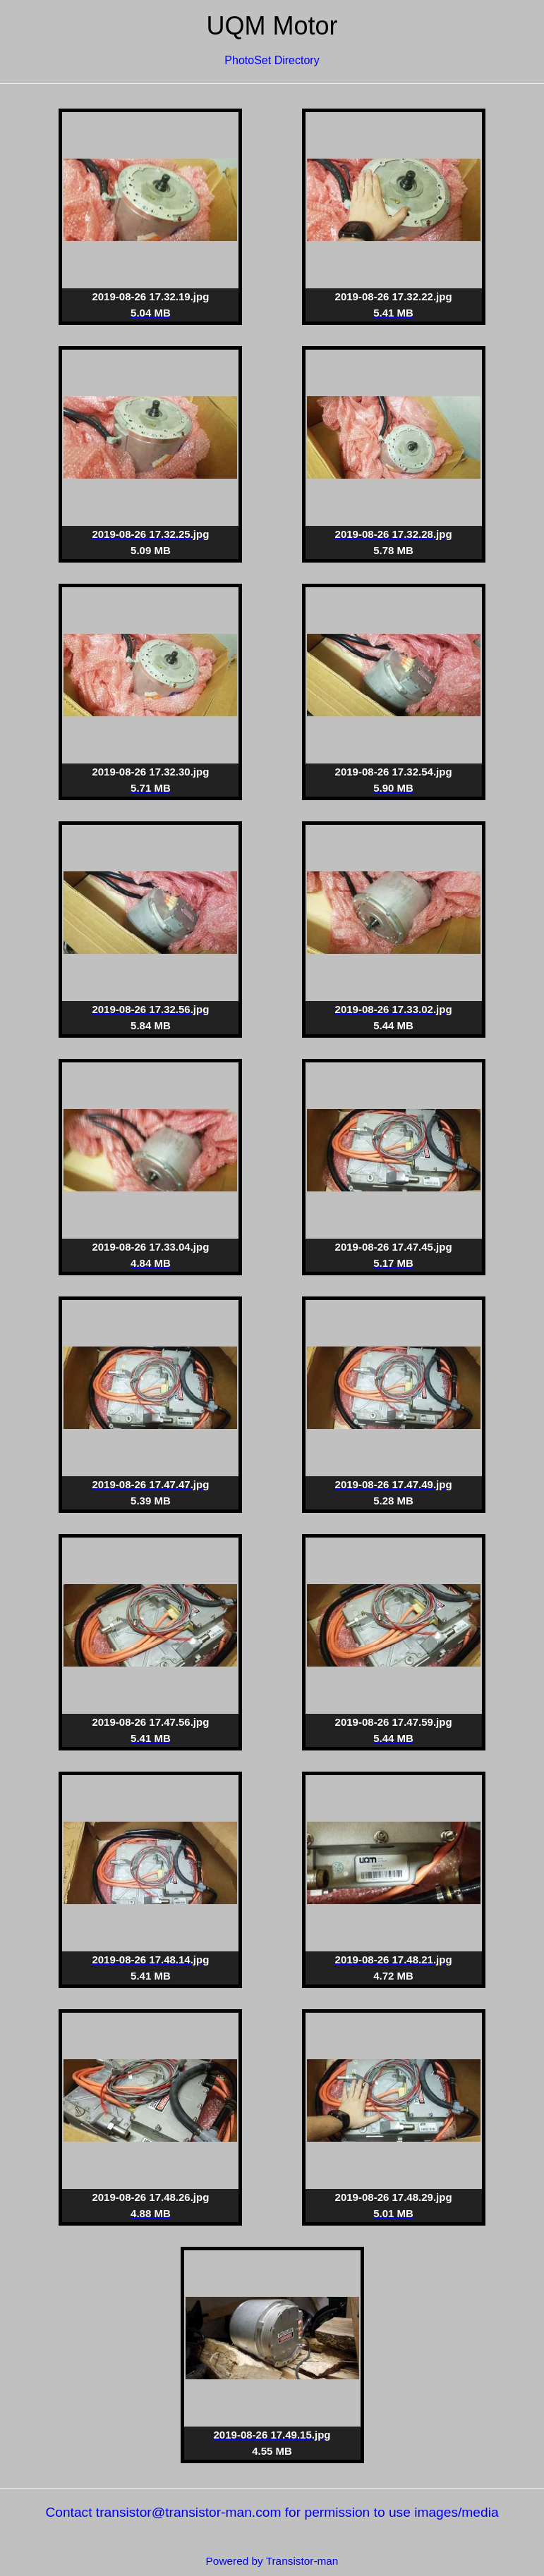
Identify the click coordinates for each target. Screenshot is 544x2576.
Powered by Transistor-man (272, 2561)
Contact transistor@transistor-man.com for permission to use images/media (271, 2512)
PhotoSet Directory (271, 60)
